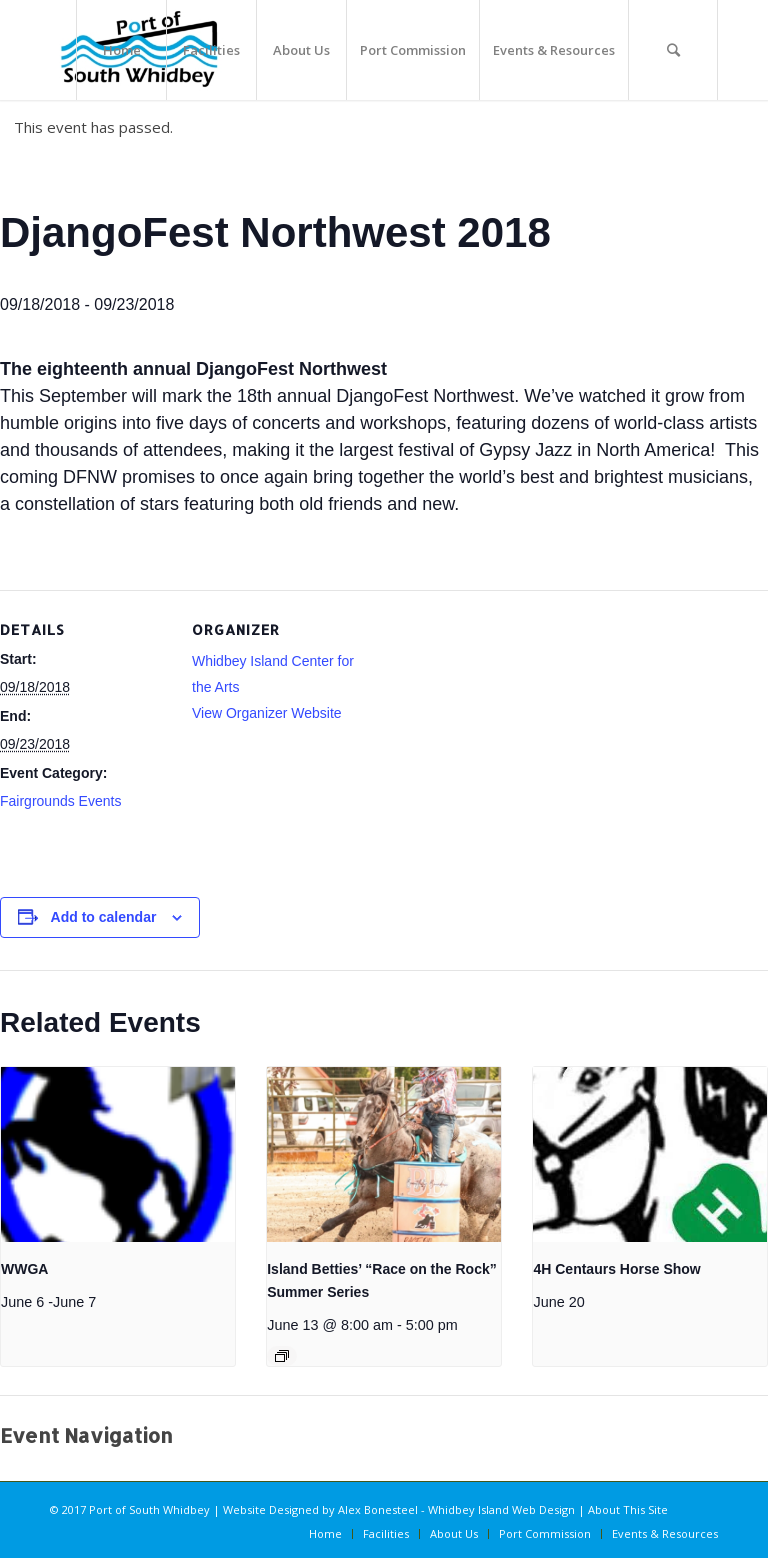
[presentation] (118, 1154)
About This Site (628, 1509)
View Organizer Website (267, 713)
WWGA (24, 1269)
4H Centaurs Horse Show (616, 1269)
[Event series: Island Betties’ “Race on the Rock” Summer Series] (282, 1356)
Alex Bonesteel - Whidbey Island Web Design (456, 1509)
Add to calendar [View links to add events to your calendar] (104, 917)
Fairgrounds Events (60, 801)
